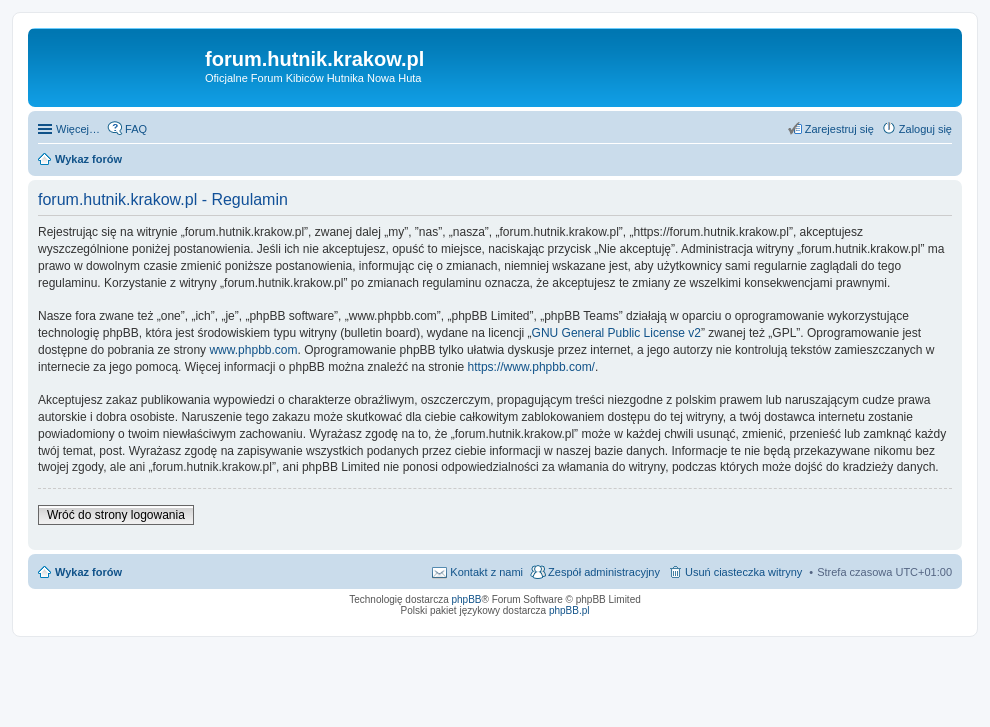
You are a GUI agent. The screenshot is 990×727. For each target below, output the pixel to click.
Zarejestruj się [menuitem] (839, 129)
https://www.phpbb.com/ (531, 367)
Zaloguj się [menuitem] (925, 129)
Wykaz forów (88, 572)
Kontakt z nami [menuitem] (486, 572)
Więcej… (78, 129)
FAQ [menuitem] (136, 129)
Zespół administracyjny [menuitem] (604, 572)
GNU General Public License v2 (616, 333)
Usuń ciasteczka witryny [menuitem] (743, 572)
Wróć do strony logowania (116, 515)
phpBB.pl (569, 610)
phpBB (467, 599)
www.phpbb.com (253, 350)
